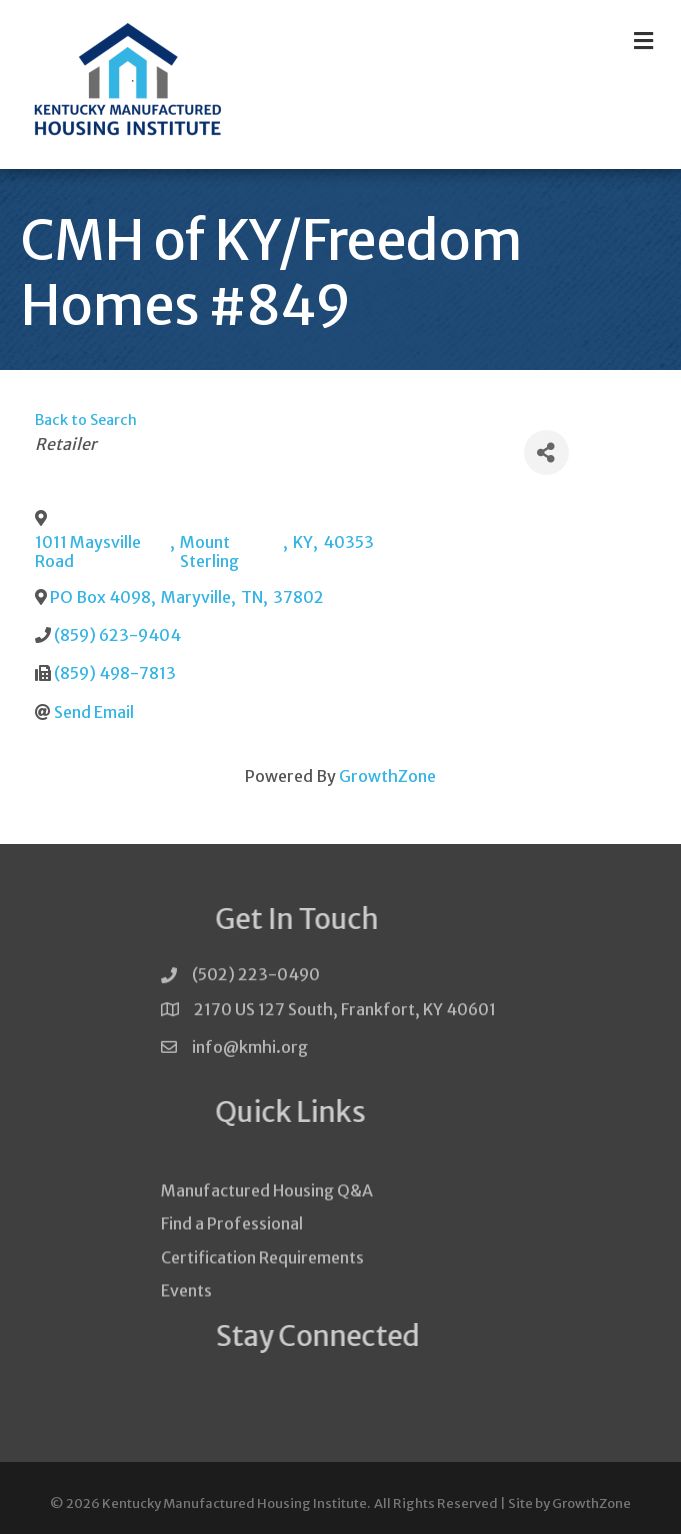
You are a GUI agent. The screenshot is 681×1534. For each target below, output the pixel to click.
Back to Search (86, 420)
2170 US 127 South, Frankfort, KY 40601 (345, 1013)
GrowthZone (387, 776)
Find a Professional (232, 1247)
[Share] (546, 452)
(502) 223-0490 (256, 979)
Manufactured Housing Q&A (267, 1213)
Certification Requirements (262, 1280)
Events (186, 1313)
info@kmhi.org (250, 1054)
